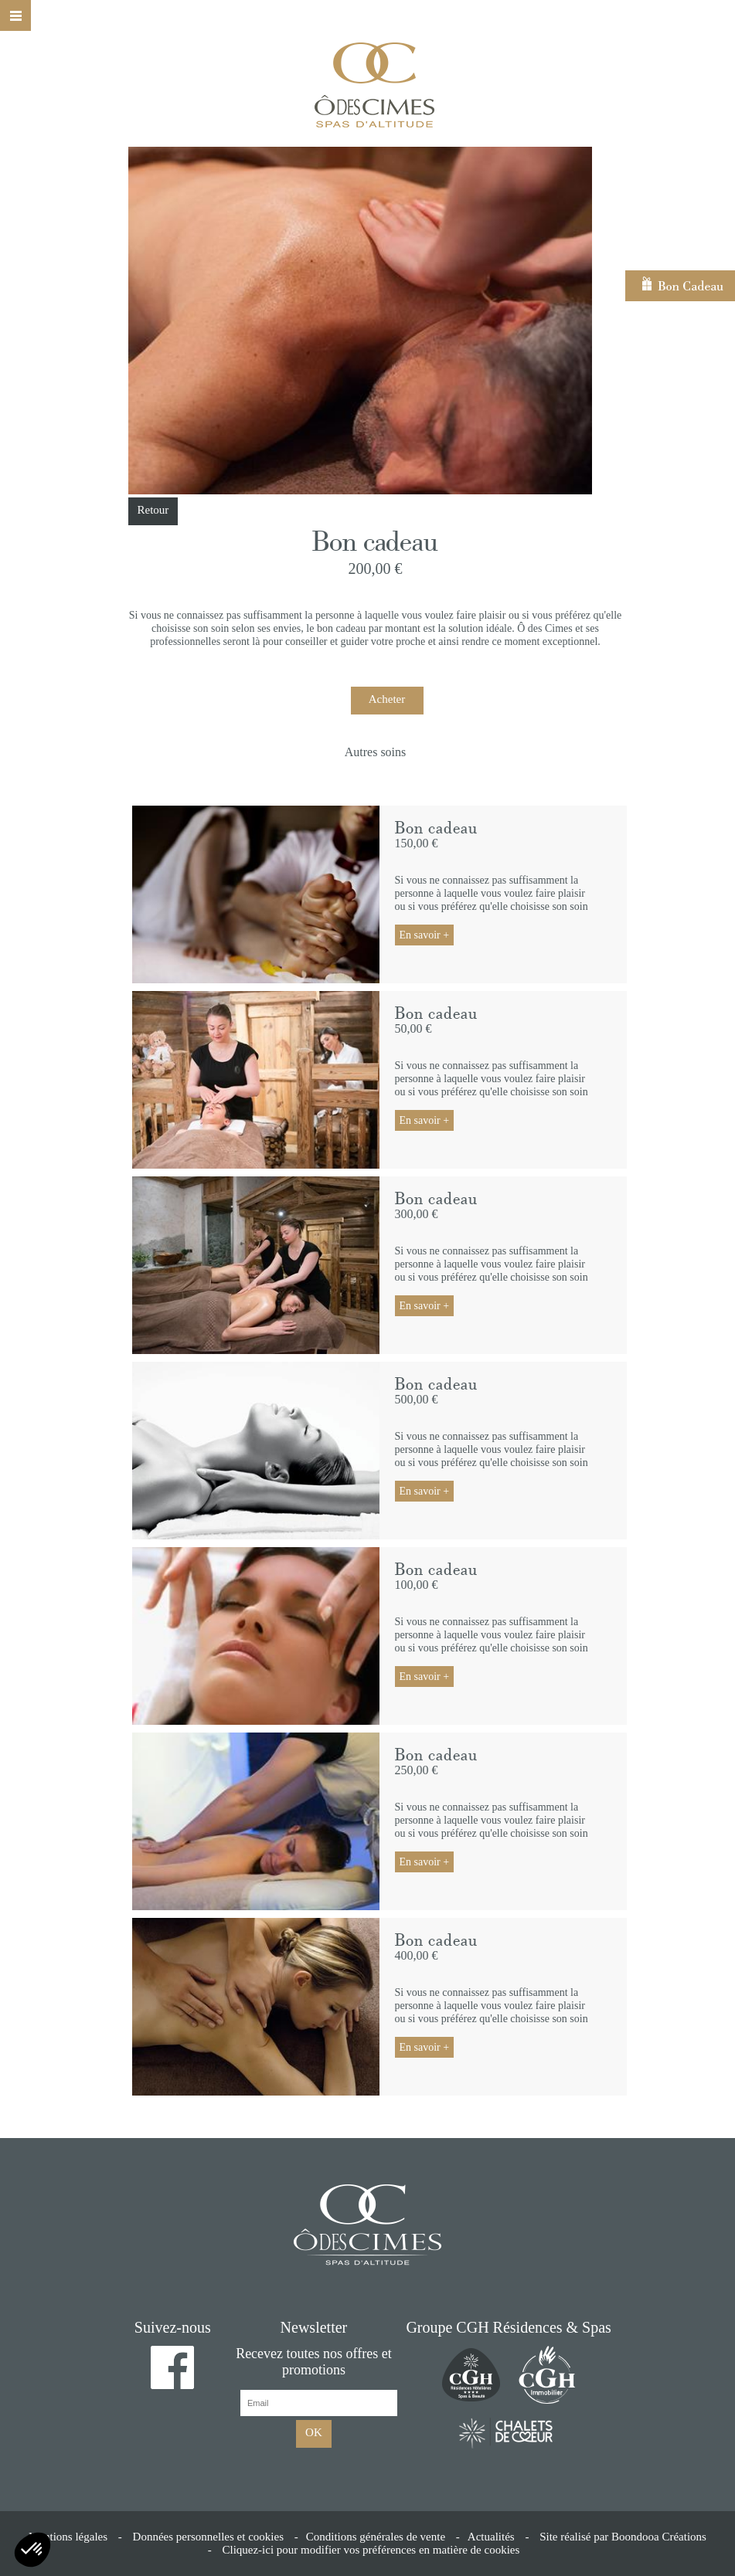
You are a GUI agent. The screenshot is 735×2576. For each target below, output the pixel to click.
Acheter (387, 699)
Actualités (491, 2536)
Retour (153, 510)
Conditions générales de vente (375, 2536)
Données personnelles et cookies (208, 2536)
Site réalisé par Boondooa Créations (622, 2536)
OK (313, 2432)
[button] (32, 2549)
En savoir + (425, 935)
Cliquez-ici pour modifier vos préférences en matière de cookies (370, 2550)
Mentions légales (68, 2536)
